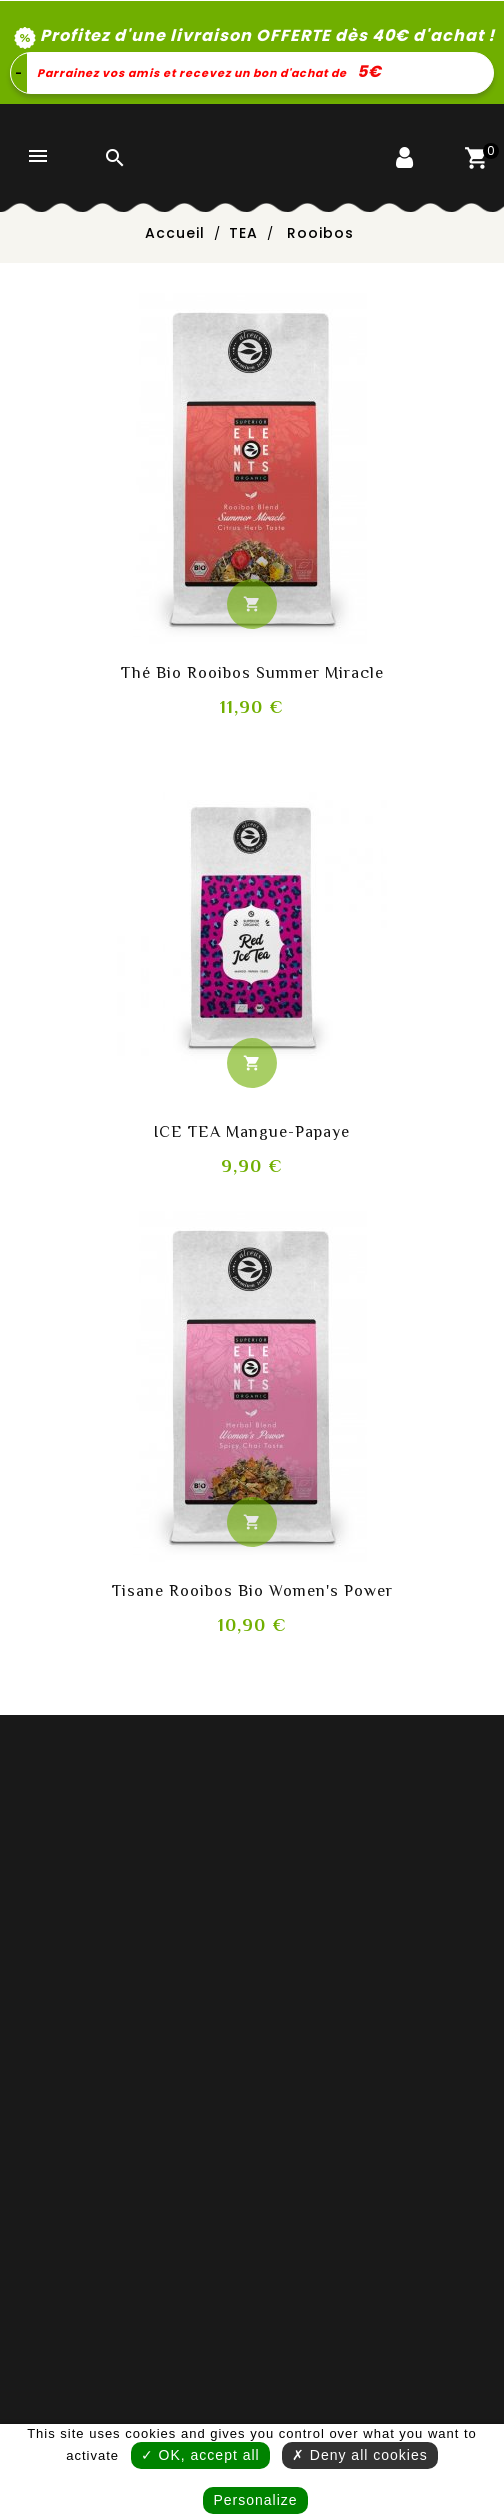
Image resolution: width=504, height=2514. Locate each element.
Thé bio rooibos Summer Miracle (252, 673)
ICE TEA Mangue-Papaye (252, 1132)
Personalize (255, 2500)
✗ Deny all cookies (360, 2455)
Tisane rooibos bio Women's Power (252, 1591)
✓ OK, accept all (200, 2455)
